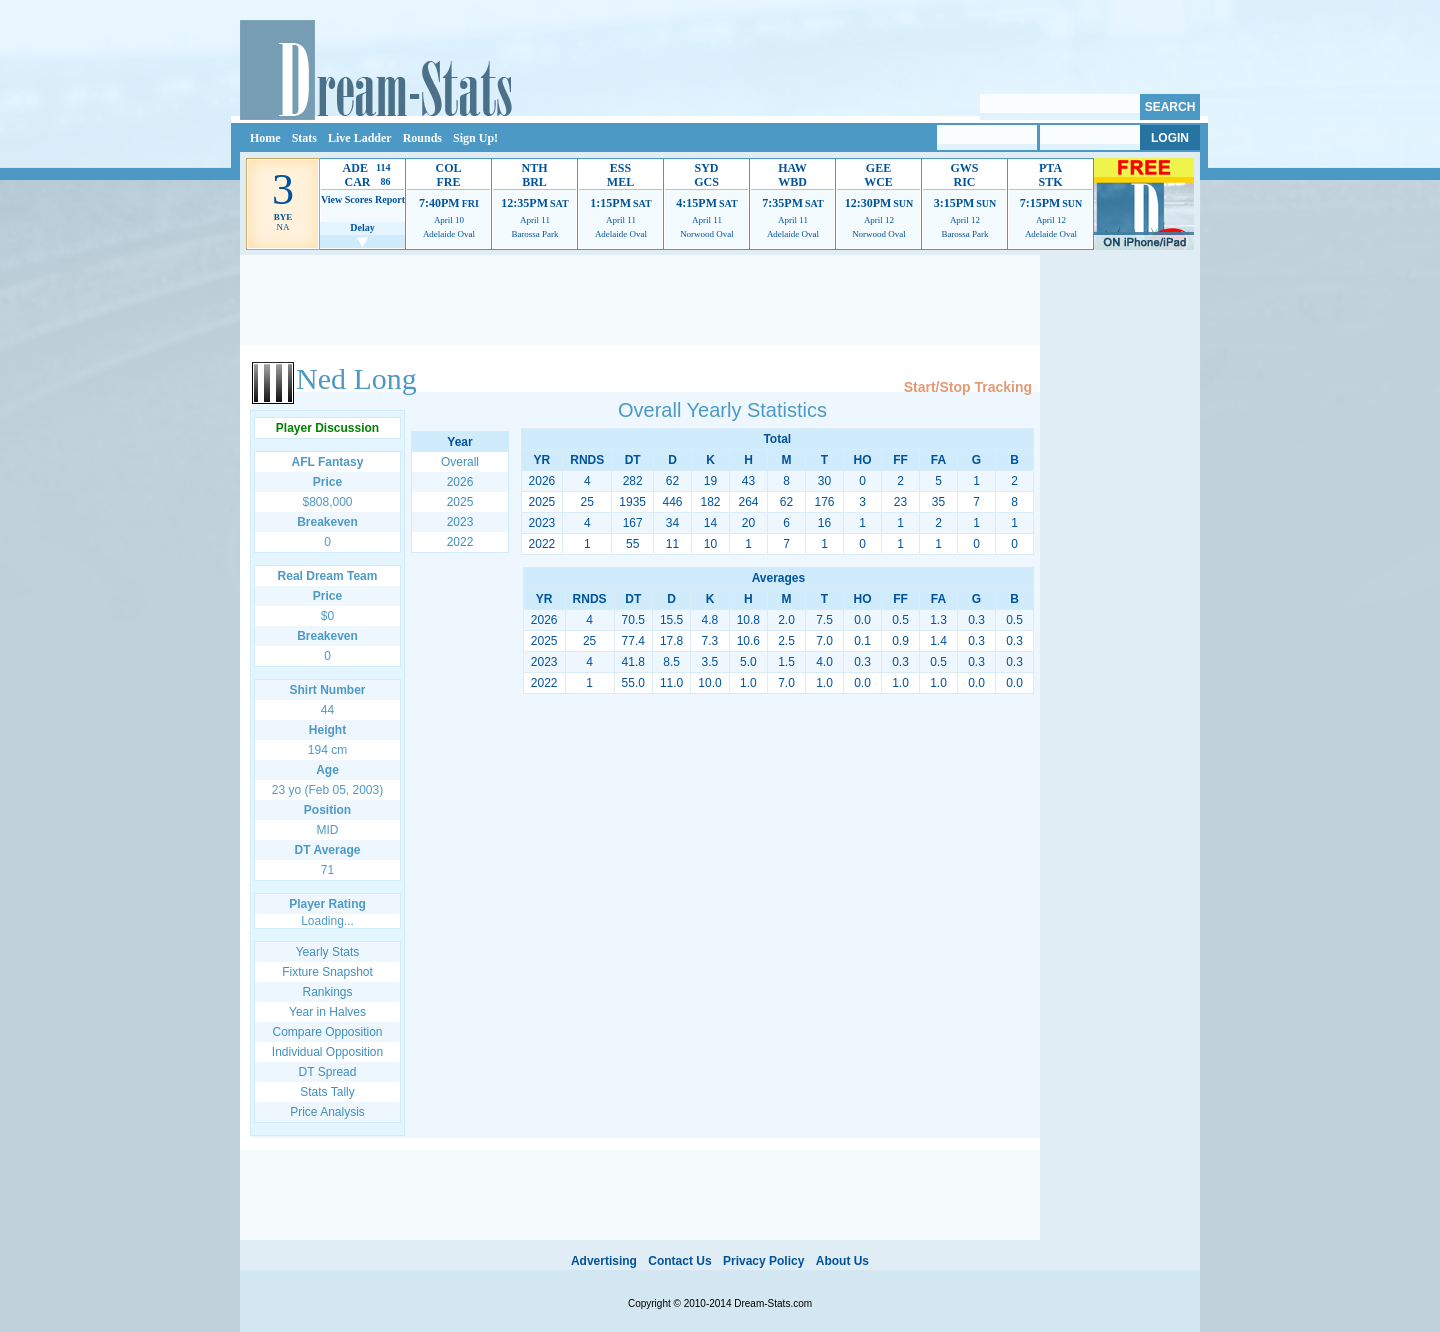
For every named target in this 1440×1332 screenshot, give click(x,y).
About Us (842, 1261)
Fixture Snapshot (327, 972)
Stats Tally (327, 1092)
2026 (460, 482)
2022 (460, 542)
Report (390, 199)
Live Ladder (360, 138)
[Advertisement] (640, 300)
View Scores (346, 199)
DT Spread (328, 1072)
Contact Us (679, 1261)
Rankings (327, 992)
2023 (460, 522)
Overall (460, 462)
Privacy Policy (763, 1261)
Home (265, 138)
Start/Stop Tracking (968, 387)
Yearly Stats (328, 952)
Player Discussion (327, 428)
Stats (304, 138)
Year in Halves (327, 1012)
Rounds (422, 138)
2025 (460, 502)
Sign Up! (475, 138)
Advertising (604, 1261)
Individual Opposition (327, 1052)
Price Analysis (327, 1112)
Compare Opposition (327, 1032)
